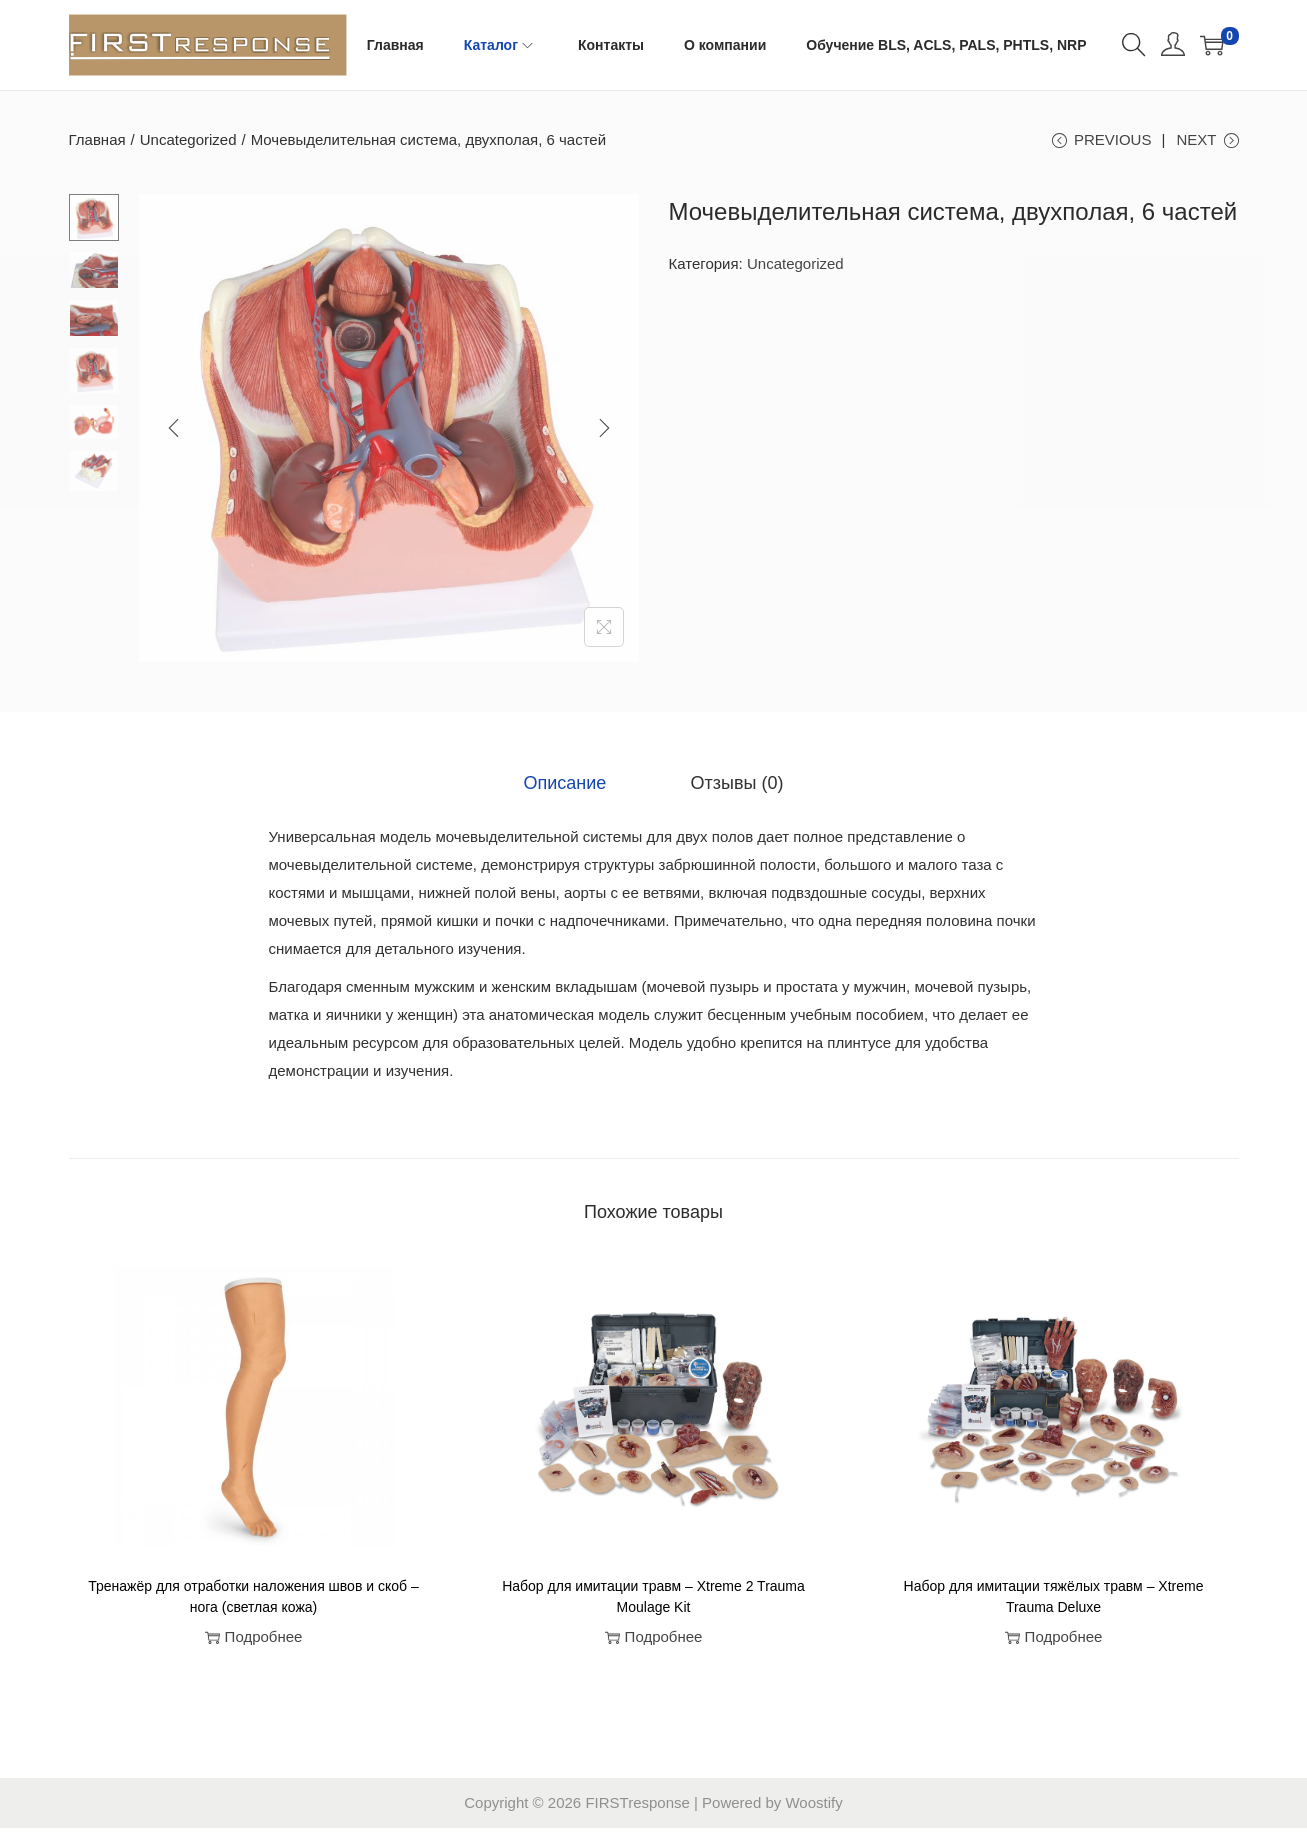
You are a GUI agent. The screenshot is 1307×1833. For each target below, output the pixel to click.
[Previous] (174, 438)
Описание (575, 790)
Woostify (813, 1807)
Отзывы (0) (727, 790)
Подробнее (254, 1642)
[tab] (575, 790)
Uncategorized (188, 139)
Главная (97, 139)
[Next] (604, 438)
